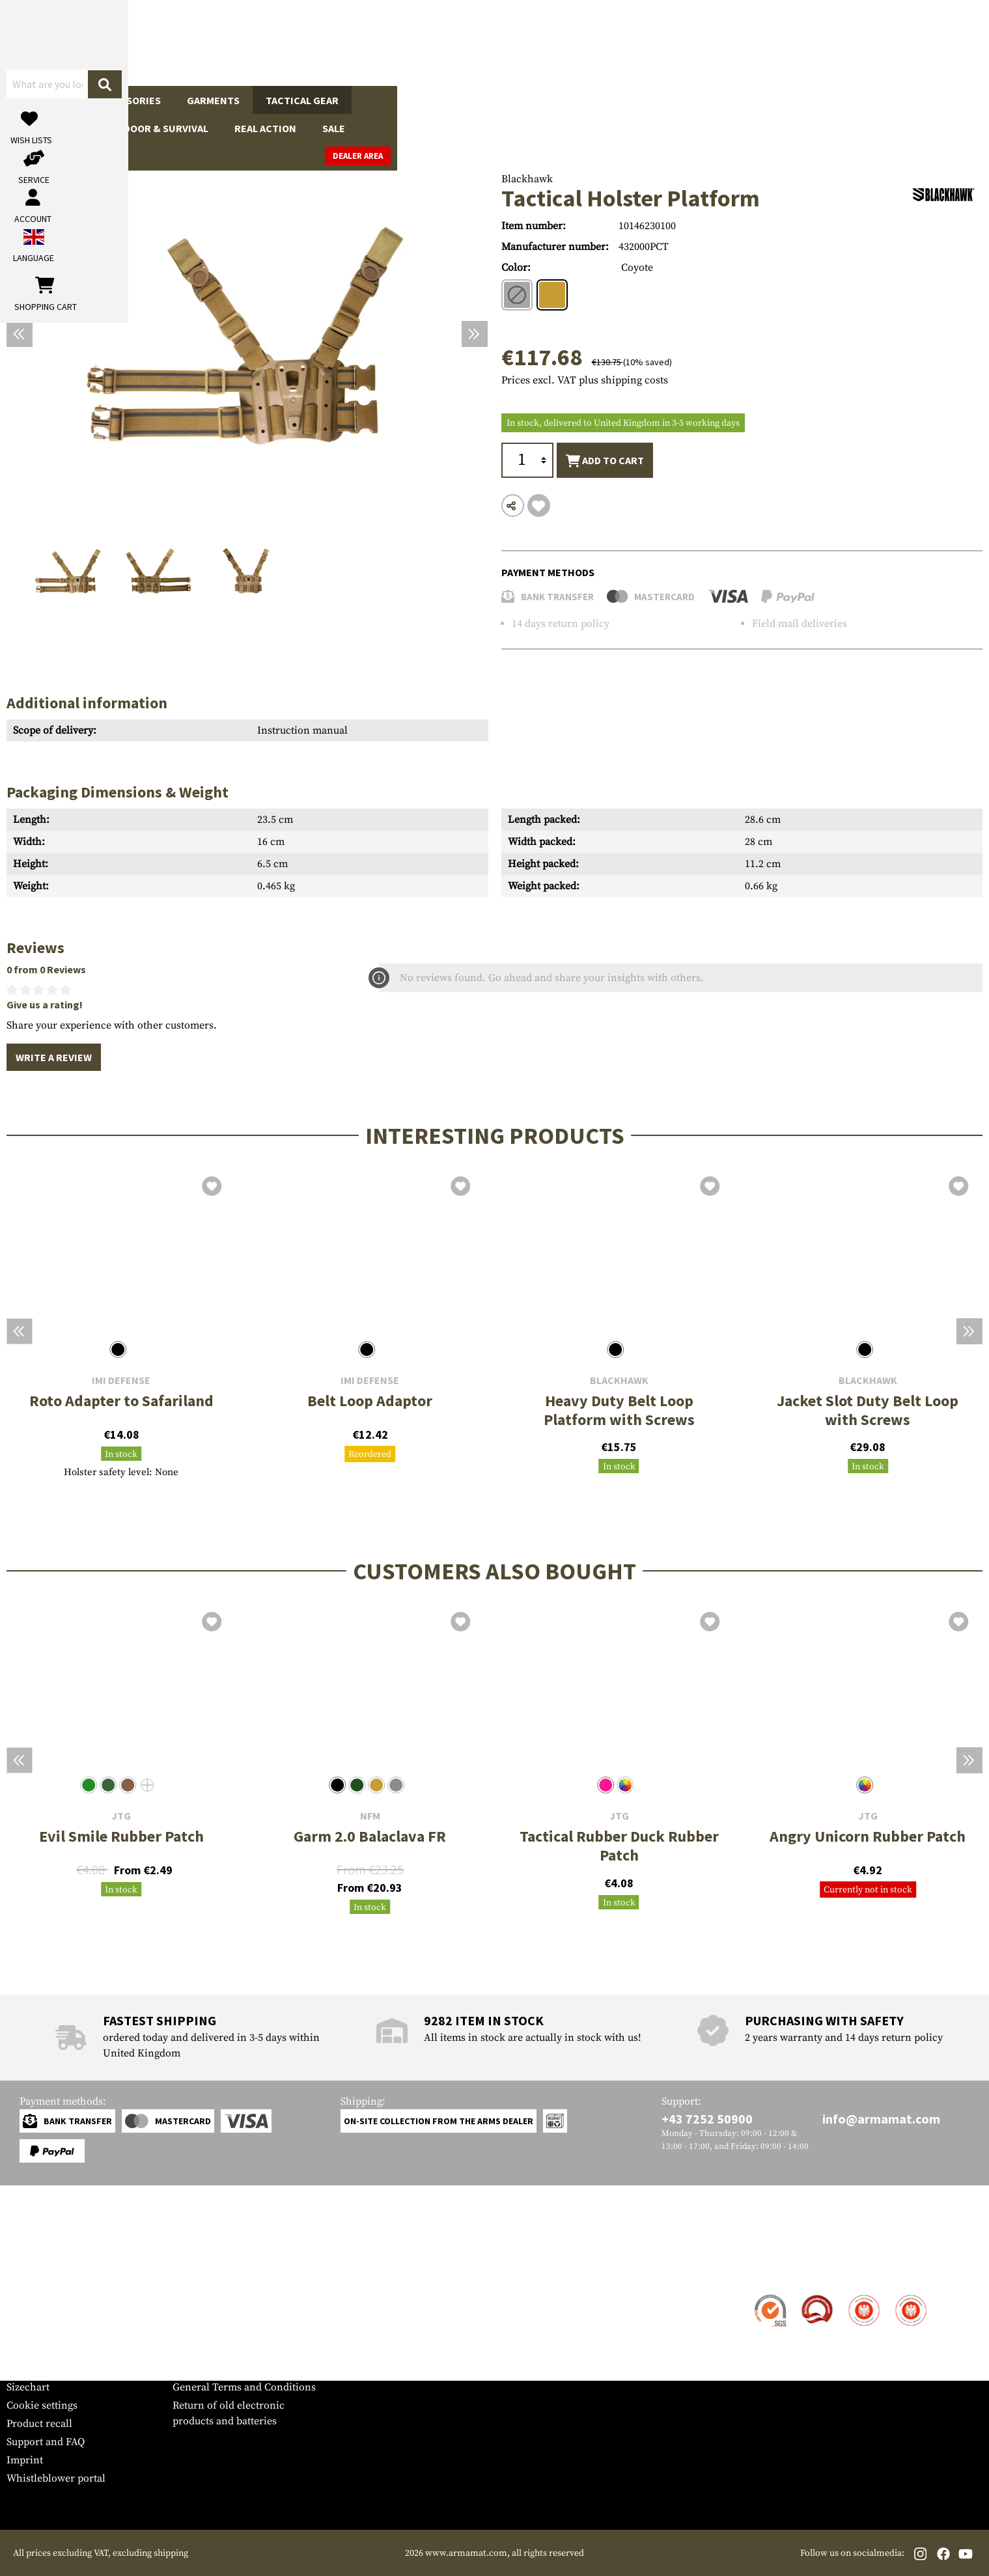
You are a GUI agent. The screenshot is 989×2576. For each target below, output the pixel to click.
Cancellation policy (218, 2368)
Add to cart (605, 461)
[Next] (475, 334)
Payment (27, 2332)
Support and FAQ (46, 2441)
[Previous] (20, 334)
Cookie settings (42, 2405)
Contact (24, 2296)
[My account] (779, 42)
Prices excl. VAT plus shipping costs (584, 380)
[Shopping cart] (901, 42)
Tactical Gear (302, 100)
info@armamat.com (881, 2119)
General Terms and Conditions (244, 2387)
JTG (121, 1816)
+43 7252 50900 (707, 2119)
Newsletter (32, 2368)
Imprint (25, 2460)
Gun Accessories (117, 100)
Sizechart (28, 2387)
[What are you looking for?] (442, 41)
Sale (678, 100)
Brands (735, 100)
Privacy (190, 2350)
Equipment (393, 100)
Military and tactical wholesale (244, 2314)
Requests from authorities (233, 2332)
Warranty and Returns (58, 2350)
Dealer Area (950, 99)
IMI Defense (121, 1380)
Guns (33, 100)
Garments (213, 100)
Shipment (29, 2314)
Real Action (610, 100)
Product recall (39, 2423)
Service (31, 2270)
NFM (370, 1816)
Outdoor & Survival (500, 100)
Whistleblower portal (56, 2478)
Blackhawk (527, 179)
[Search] (605, 42)
